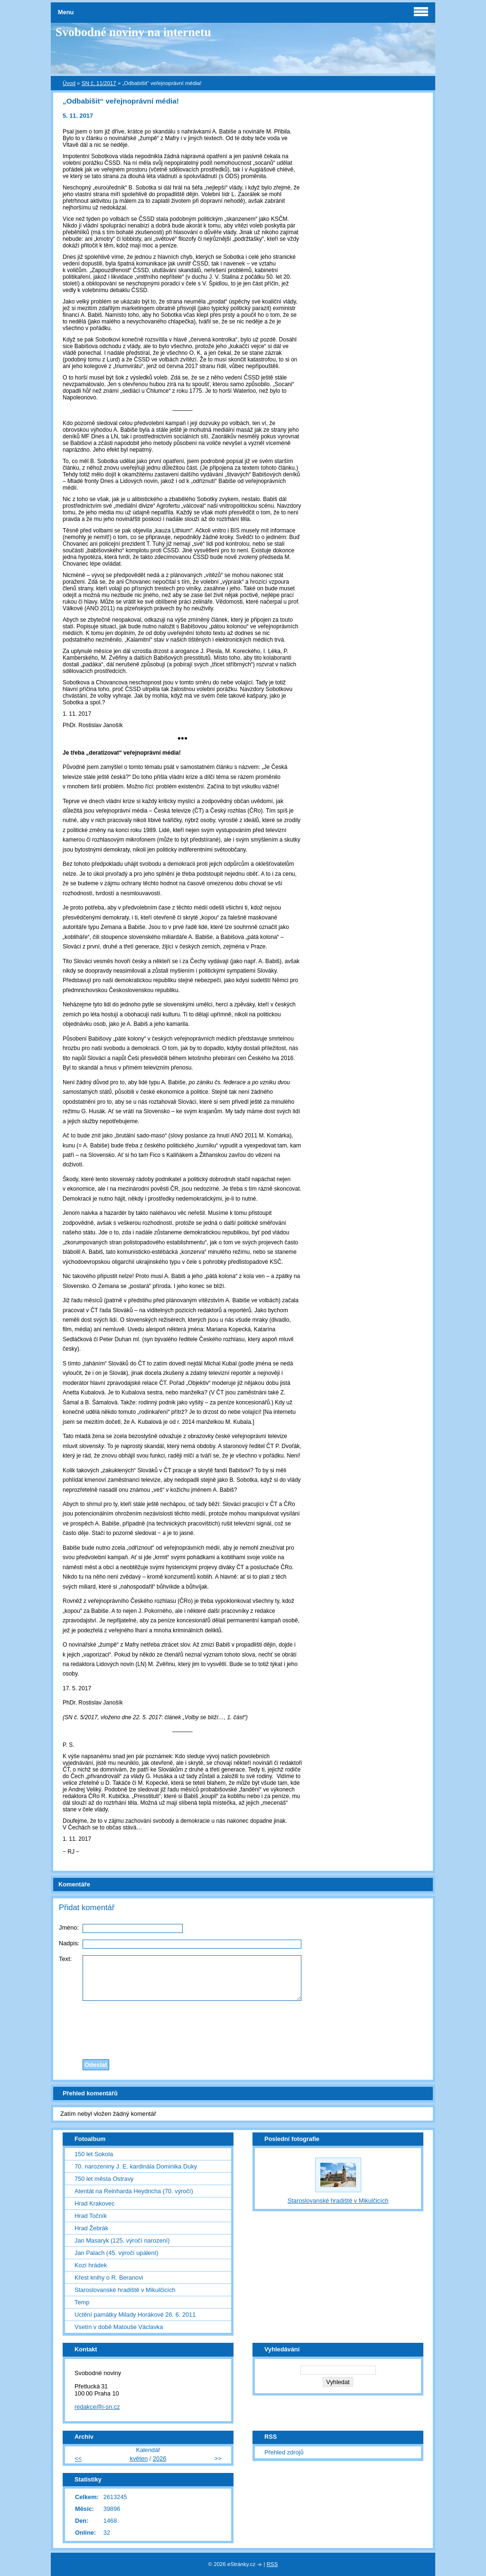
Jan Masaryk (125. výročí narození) (122, 2240)
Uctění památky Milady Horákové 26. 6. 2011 (135, 2314)
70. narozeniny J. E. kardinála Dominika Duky (136, 2166)
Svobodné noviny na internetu (133, 32)
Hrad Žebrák (91, 2228)
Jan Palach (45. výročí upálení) (116, 2252)
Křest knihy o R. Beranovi (109, 2277)
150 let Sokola (94, 2154)
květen (139, 2458)
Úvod (69, 83)
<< (78, 2458)
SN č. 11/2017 (99, 83)
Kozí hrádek (91, 2265)
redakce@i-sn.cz (97, 2406)
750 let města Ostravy (104, 2178)
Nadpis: (69, 1943)
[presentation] (243, 2027)
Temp (82, 2302)
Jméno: (69, 1927)
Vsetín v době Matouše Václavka (119, 2326)
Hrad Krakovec (95, 2203)
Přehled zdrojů (284, 2452)
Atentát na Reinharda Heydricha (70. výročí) (134, 2191)
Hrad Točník (91, 2215)
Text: (65, 1958)
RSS (272, 2564)
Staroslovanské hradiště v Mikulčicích (125, 2289)
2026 (159, 2458)
